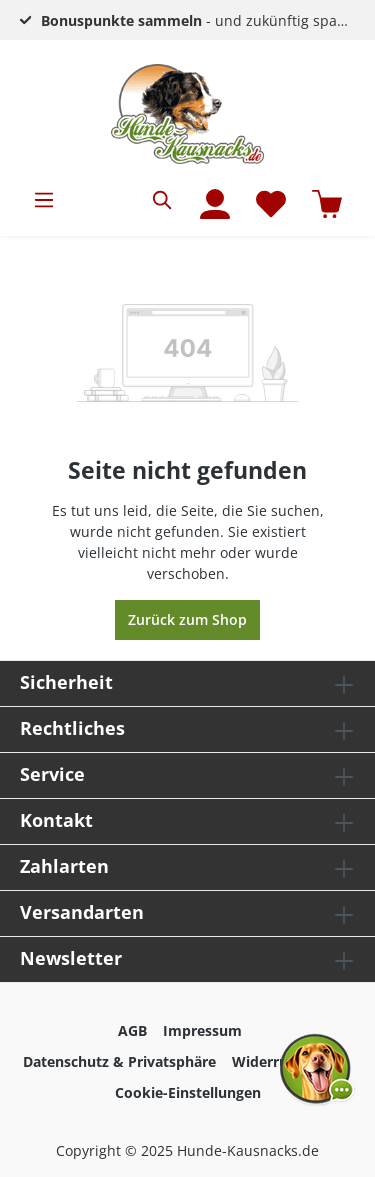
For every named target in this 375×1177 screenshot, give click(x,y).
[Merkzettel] (271, 204)
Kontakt (56, 820)
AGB (132, 1030)
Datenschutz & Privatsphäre (119, 1061)
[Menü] (44, 200)
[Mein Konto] (215, 204)
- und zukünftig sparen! (202, 20)
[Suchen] (163, 200)
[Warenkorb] (327, 204)
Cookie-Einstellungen (188, 1092)
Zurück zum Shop (187, 619)
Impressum (202, 1030)
